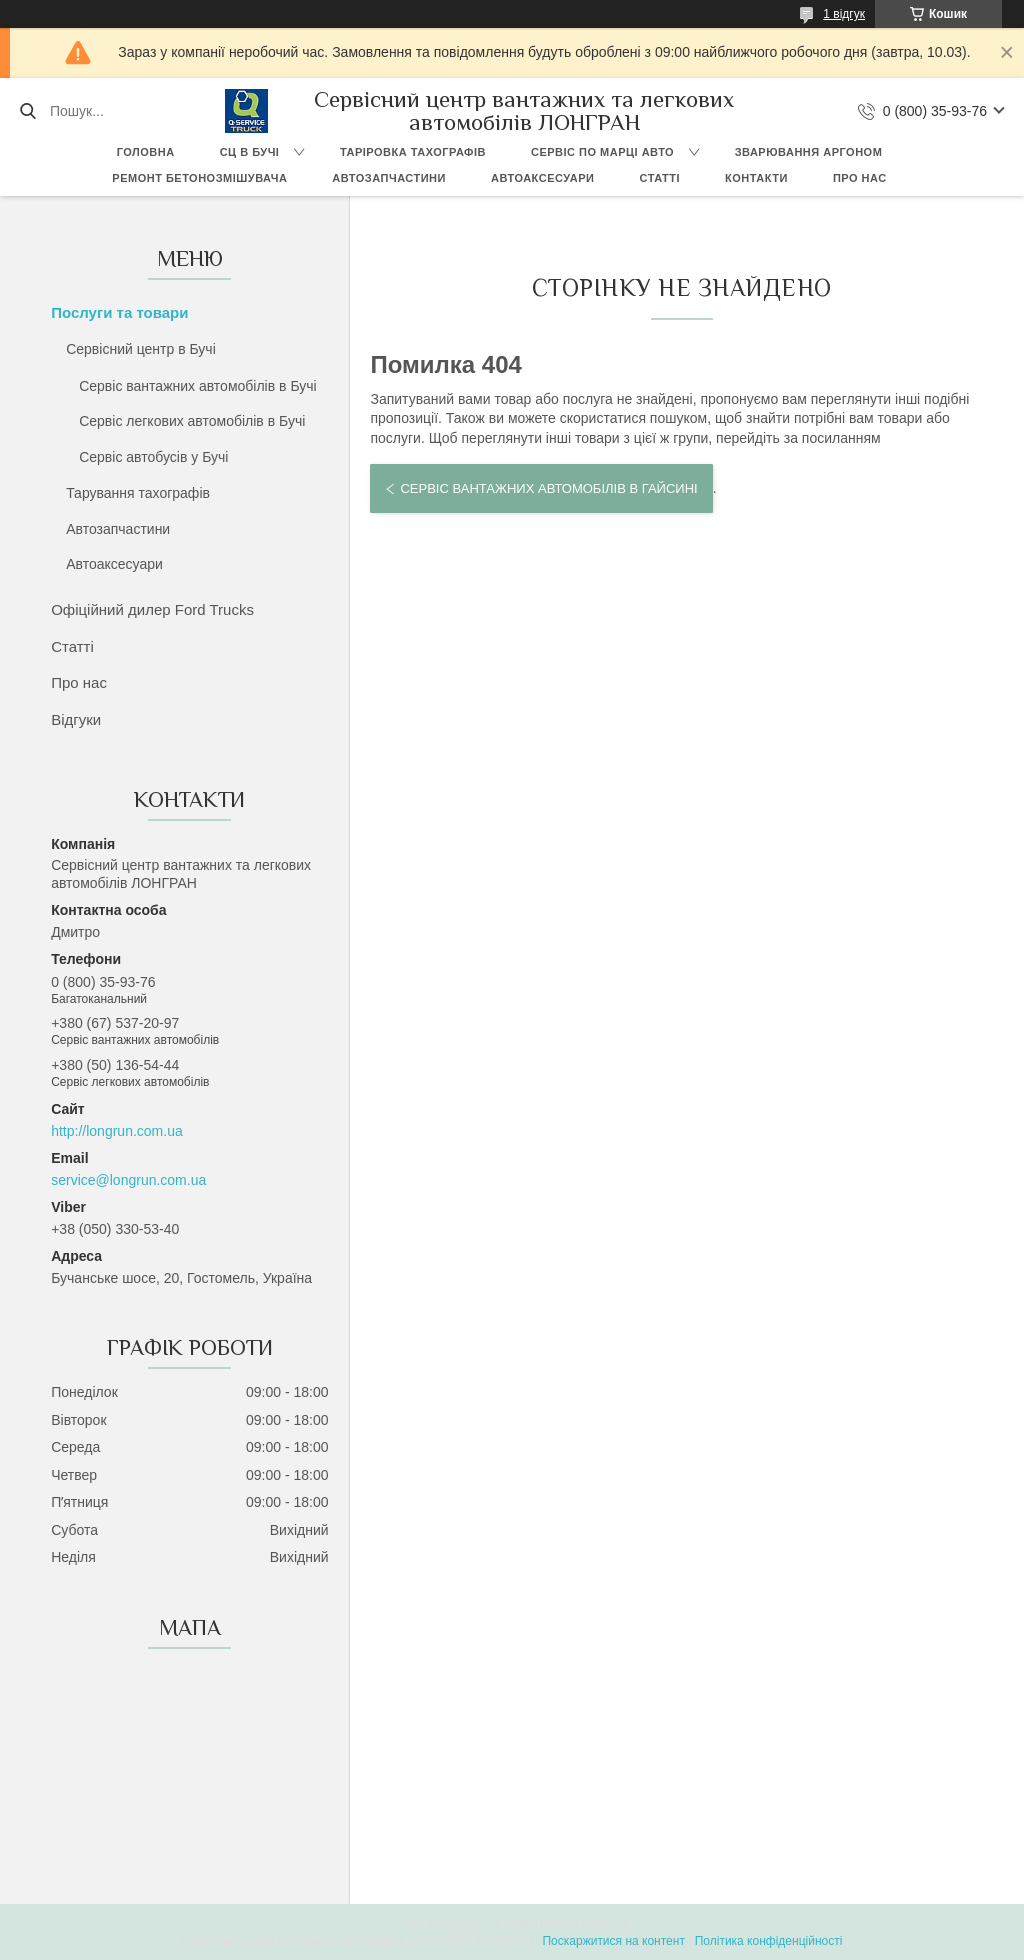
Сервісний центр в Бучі (141, 349)
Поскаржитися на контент (613, 1941)
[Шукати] (27, 111)
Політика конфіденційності (769, 1941)
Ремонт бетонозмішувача (199, 178)
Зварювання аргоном (809, 152)
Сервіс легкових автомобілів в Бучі (192, 421)
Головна (146, 152)
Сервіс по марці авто (602, 152)
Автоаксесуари (543, 178)
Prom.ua (605, 1923)
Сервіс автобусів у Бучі (153, 457)
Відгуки (76, 719)
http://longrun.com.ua (117, 1131)
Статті (659, 178)
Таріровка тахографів (413, 152)
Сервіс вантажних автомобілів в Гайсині (548, 488)
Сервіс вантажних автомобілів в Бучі (197, 386)
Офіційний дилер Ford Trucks (152, 609)
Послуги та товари (119, 312)
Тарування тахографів (138, 493)
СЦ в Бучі (250, 152)
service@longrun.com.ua (128, 1180)
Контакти (756, 178)
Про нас (860, 178)
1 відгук (844, 14)
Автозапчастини (389, 178)
